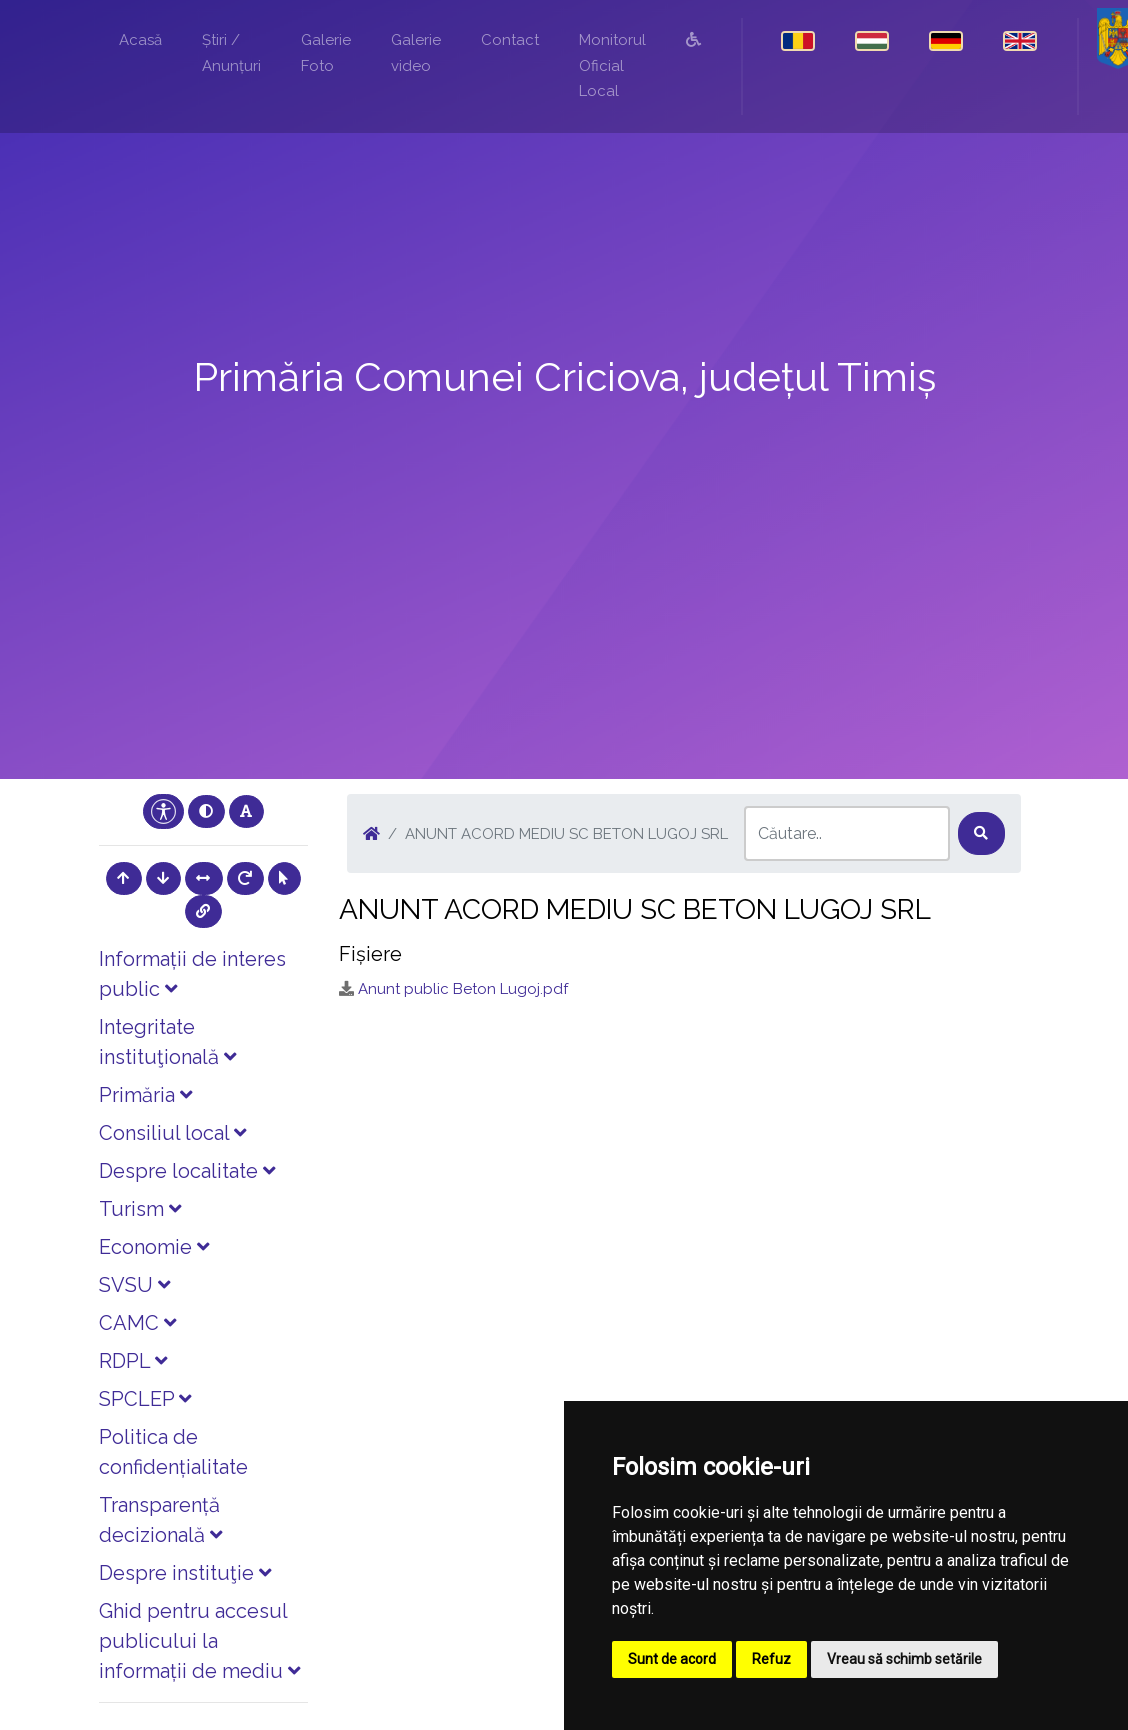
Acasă (140, 40)
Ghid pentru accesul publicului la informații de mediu (199, 1641)
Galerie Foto (326, 53)
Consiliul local (172, 1133)
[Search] (847, 833)
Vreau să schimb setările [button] (904, 1659)
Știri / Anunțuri (231, 53)
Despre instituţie (185, 1573)
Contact (510, 40)
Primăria (145, 1095)
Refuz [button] (771, 1659)
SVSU (134, 1285)
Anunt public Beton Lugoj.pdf (463, 989)
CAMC (137, 1323)
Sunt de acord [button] (672, 1659)
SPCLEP (145, 1399)
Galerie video (416, 53)
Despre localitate (187, 1171)
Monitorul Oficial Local (612, 65)
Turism (140, 1209)
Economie (154, 1247)
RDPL (133, 1361)
